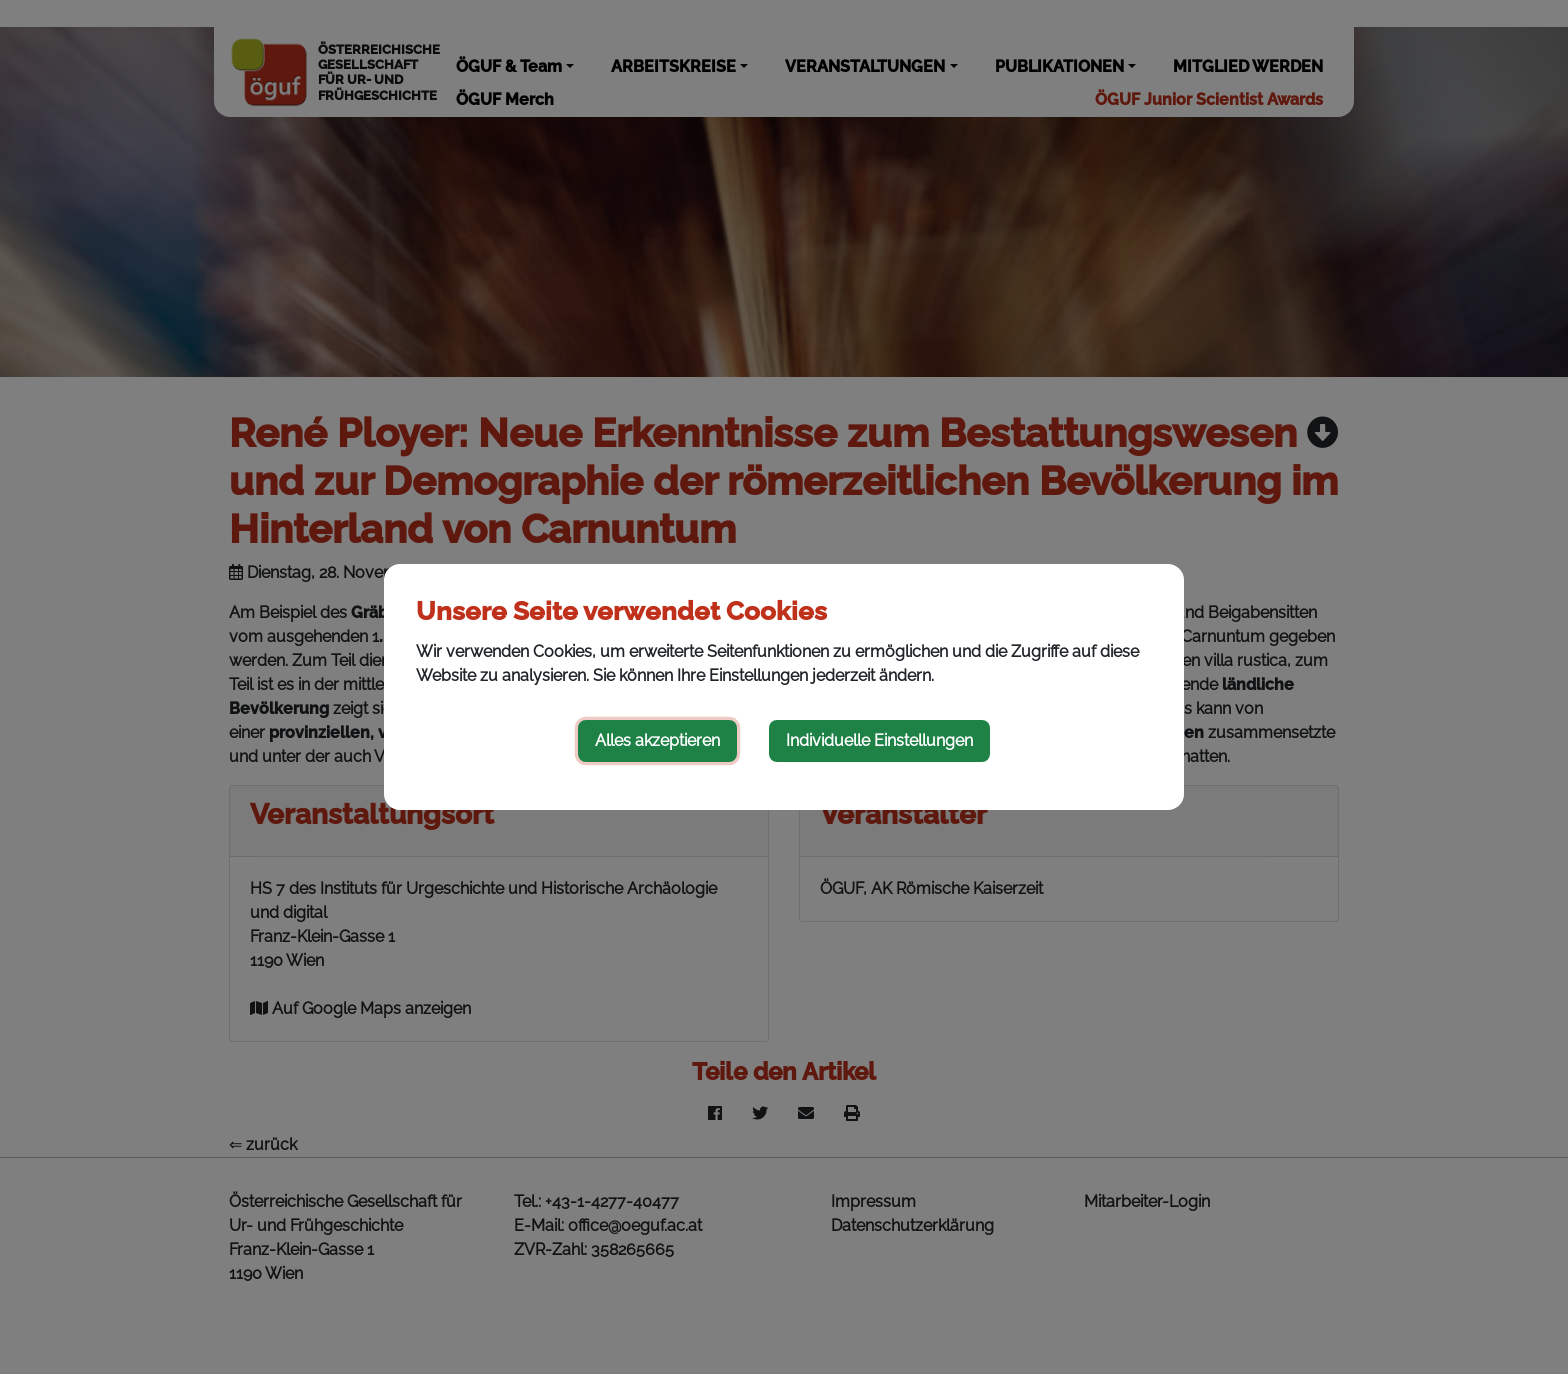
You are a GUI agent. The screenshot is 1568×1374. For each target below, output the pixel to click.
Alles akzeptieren (657, 740)
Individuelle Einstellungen (879, 740)
